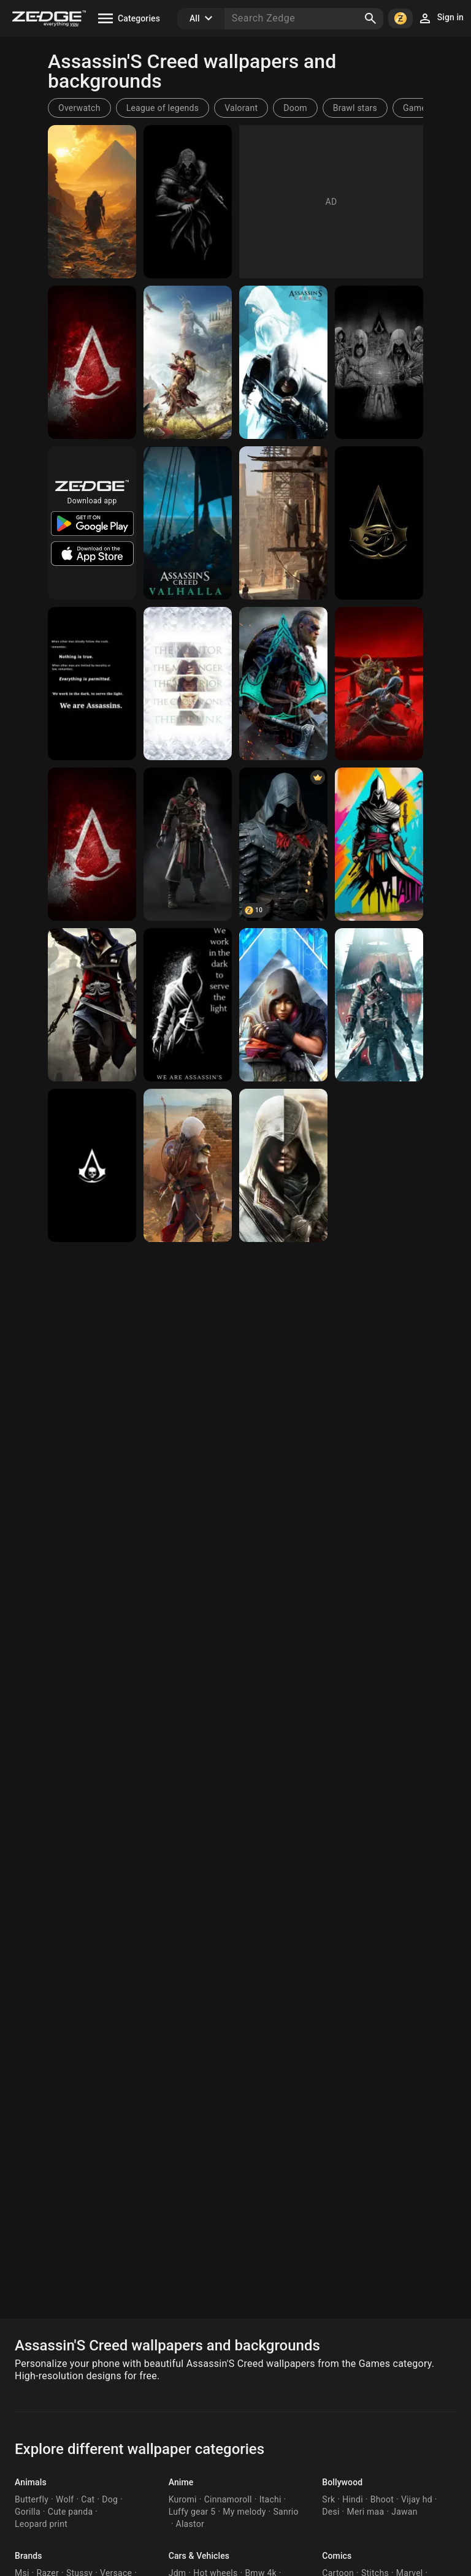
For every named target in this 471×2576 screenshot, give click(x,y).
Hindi (352, 2499)
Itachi (270, 2499)
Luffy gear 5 (192, 2512)
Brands (28, 2556)
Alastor (190, 2524)
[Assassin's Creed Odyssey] (188, 362)
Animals (31, 2482)
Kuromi (183, 2499)
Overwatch (79, 108)
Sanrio (285, 2512)
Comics (336, 2556)
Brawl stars (355, 108)
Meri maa (366, 2512)
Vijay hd (416, 2499)
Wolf (65, 2499)
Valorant (241, 108)
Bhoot (382, 2499)
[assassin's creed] (188, 1165)
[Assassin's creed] (92, 201)
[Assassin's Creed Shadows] (379, 683)
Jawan (404, 2512)
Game (414, 108)
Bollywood (342, 2482)
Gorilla (27, 2512)
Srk (328, 2499)
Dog (110, 2499)
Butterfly (31, 2499)
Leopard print (41, 2524)
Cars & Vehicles (199, 2556)
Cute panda (70, 2512)
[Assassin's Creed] (92, 362)
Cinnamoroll (228, 2499)
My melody (244, 2512)
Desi (330, 2512)
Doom (295, 108)
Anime (181, 2482)
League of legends (162, 108)
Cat (87, 2499)
